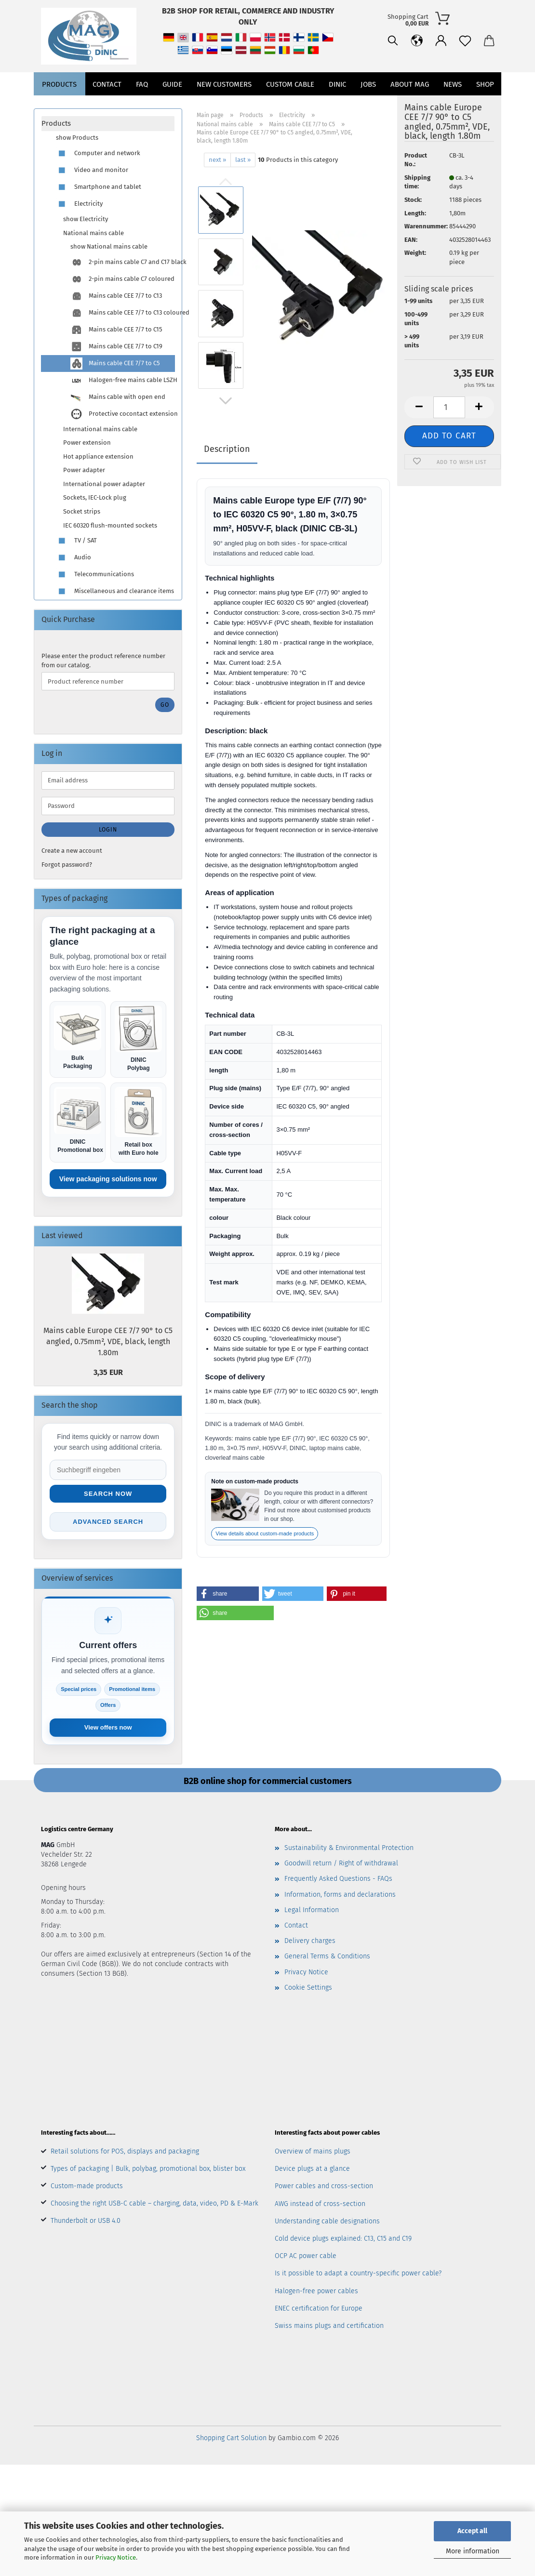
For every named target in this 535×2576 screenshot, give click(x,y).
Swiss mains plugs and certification (329, 2326)
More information (472, 2551)
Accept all (472, 2531)
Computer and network (98, 153)
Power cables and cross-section (324, 2186)
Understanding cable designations (327, 2221)
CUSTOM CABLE (290, 106)
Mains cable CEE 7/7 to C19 (116, 347)
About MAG (409, 106)
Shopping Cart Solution (231, 2438)
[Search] (345, 77)
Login (108, 829)
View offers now (108, 1727)
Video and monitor (92, 170)
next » (217, 159)
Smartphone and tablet (98, 187)
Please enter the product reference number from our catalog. (103, 660)
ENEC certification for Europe (318, 2308)
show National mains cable (108, 246)
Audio (73, 558)
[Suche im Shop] (108, 1470)
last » (243, 159)
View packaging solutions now (108, 1179)
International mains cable (100, 429)
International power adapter (104, 484)
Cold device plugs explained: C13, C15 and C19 (343, 2238)
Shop (485, 106)
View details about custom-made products (264, 1533)
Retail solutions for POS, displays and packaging (125, 2151)
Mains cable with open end (117, 397)
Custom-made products (87, 2186)
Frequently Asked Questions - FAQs (338, 1879)
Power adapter (84, 470)
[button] (369, 77)
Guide (172, 106)
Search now (108, 1493)
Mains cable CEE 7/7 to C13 (116, 296)
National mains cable (93, 233)
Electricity (79, 204)
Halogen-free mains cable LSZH (122, 380)
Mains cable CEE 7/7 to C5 (115, 363)
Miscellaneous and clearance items (115, 591)
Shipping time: (417, 182)
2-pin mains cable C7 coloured (122, 279)
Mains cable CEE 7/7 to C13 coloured (122, 313)
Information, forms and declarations (340, 1894)
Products (59, 106)
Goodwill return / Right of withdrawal (341, 1863)
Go (164, 704)
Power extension (87, 442)
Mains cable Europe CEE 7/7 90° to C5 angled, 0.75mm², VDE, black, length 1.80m (108, 1341)
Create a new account (71, 850)
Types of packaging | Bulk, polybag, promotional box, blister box (148, 2169)
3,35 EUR (108, 1372)
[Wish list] (417, 77)
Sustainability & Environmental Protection (349, 1848)
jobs (368, 106)
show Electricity (85, 219)
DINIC (337, 106)
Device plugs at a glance (312, 2169)
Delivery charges (309, 1941)
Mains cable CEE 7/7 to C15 (116, 330)
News (452, 106)
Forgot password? (66, 864)
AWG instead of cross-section (320, 2204)
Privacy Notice (115, 2557)
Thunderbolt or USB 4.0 (85, 2221)
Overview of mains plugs (312, 2151)
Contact (107, 106)
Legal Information (311, 1910)
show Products (77, 137)
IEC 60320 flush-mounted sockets (110, 525)
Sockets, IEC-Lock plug (94, 497)
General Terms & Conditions (327, 1956)
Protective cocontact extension (122, 414)
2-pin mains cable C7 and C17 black (122, 262)
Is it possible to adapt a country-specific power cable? (358, 2273)
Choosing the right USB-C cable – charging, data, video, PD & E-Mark (154, 2203)
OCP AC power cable (305, 2256)
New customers (224, 106)
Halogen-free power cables (316, 2291)
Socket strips (81, 511)
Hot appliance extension (98, 456)
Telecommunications (95, 574)
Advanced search (108, 1521)
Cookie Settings (308, 1987)
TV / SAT (76, 541)
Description (227, 449)
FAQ (142, 106)
